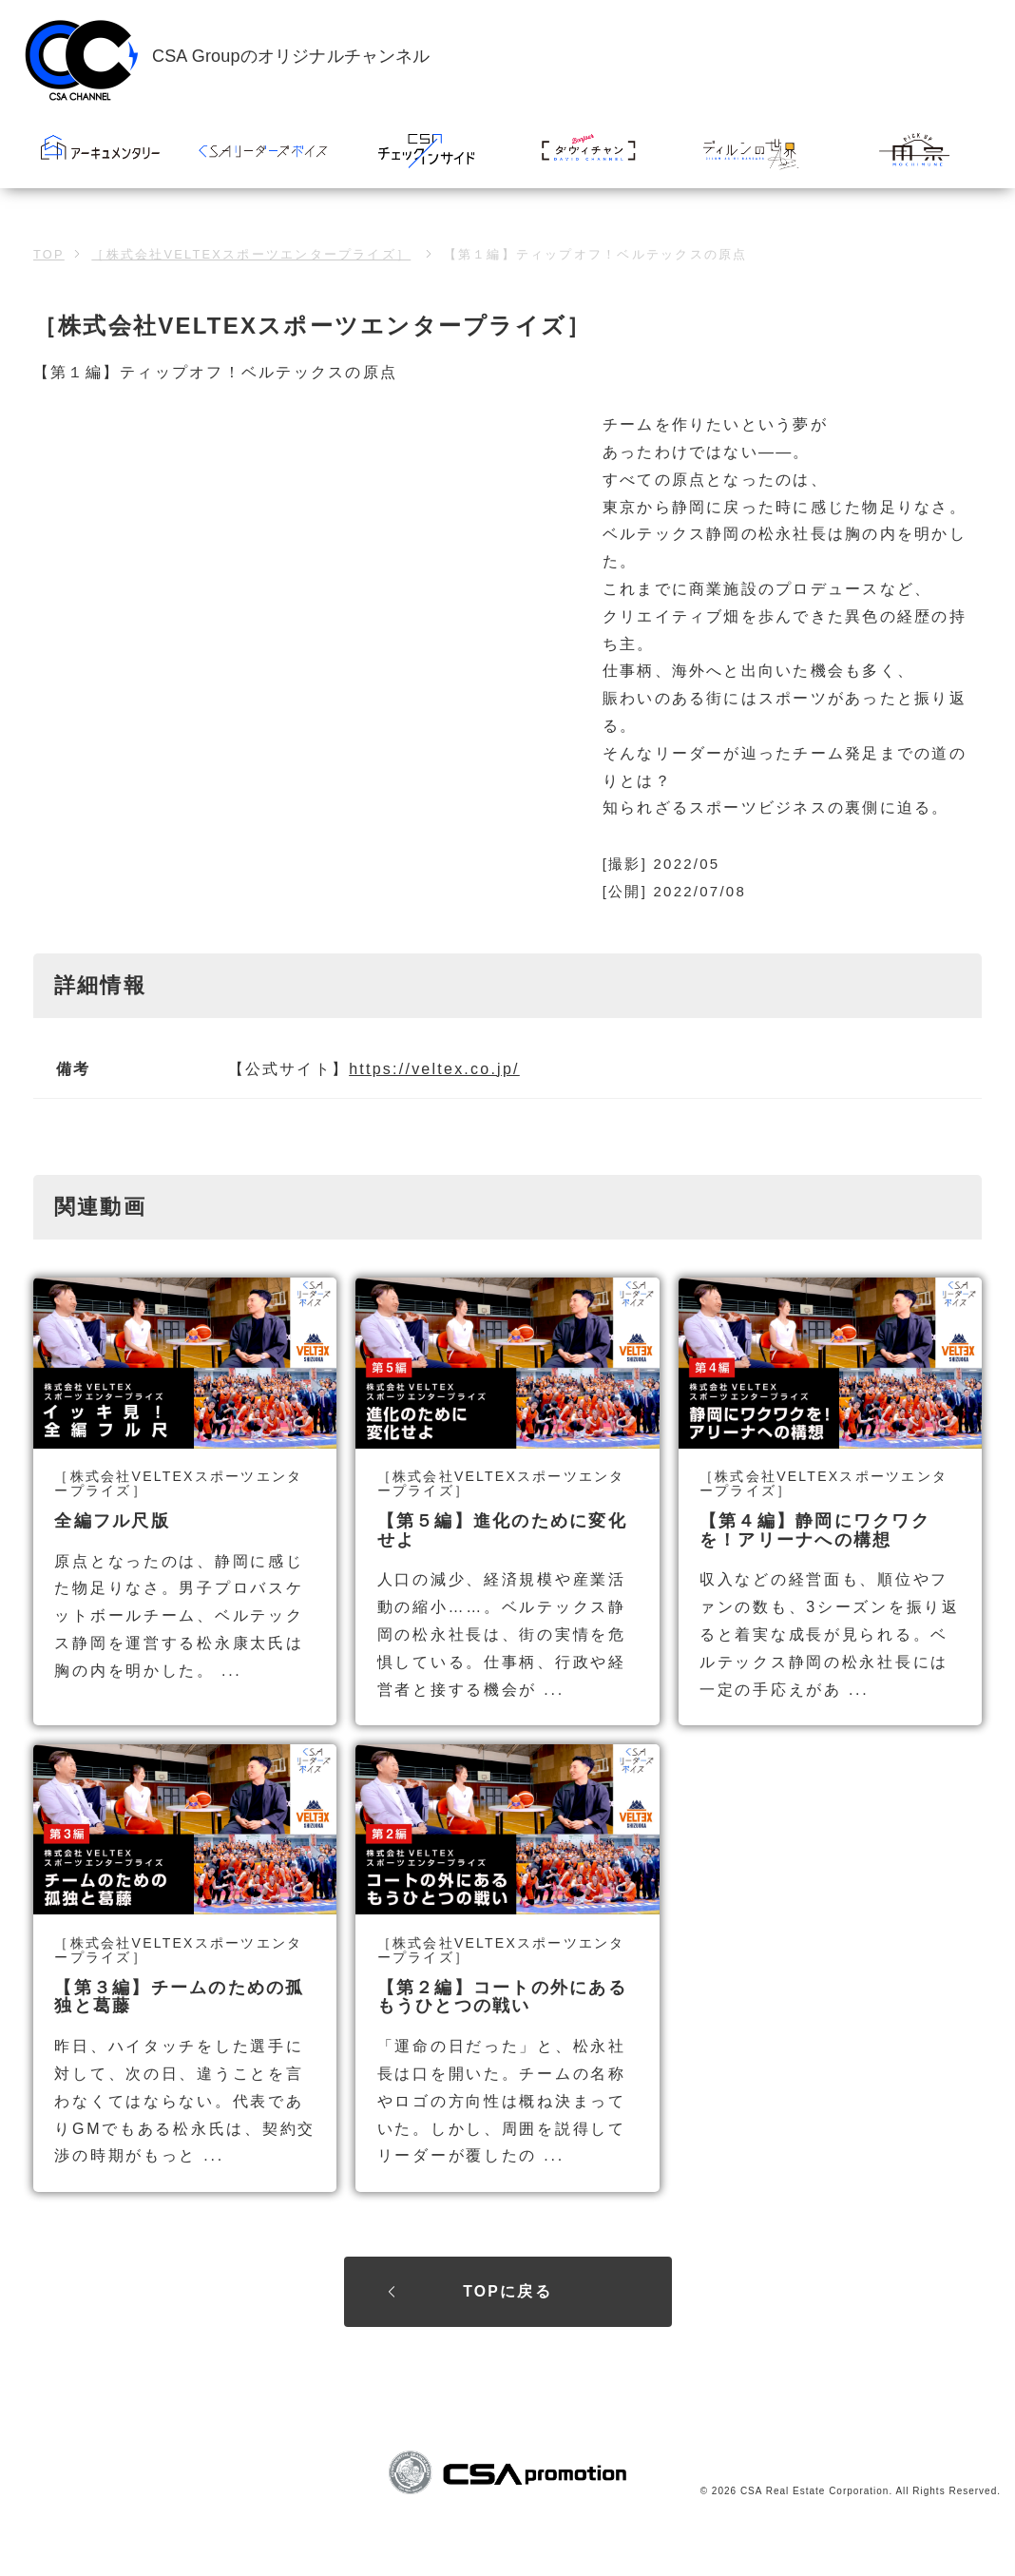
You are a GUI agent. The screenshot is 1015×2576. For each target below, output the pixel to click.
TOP (49, 294)
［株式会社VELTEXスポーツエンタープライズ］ (251, 294)
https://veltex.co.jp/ (434, 1109)
